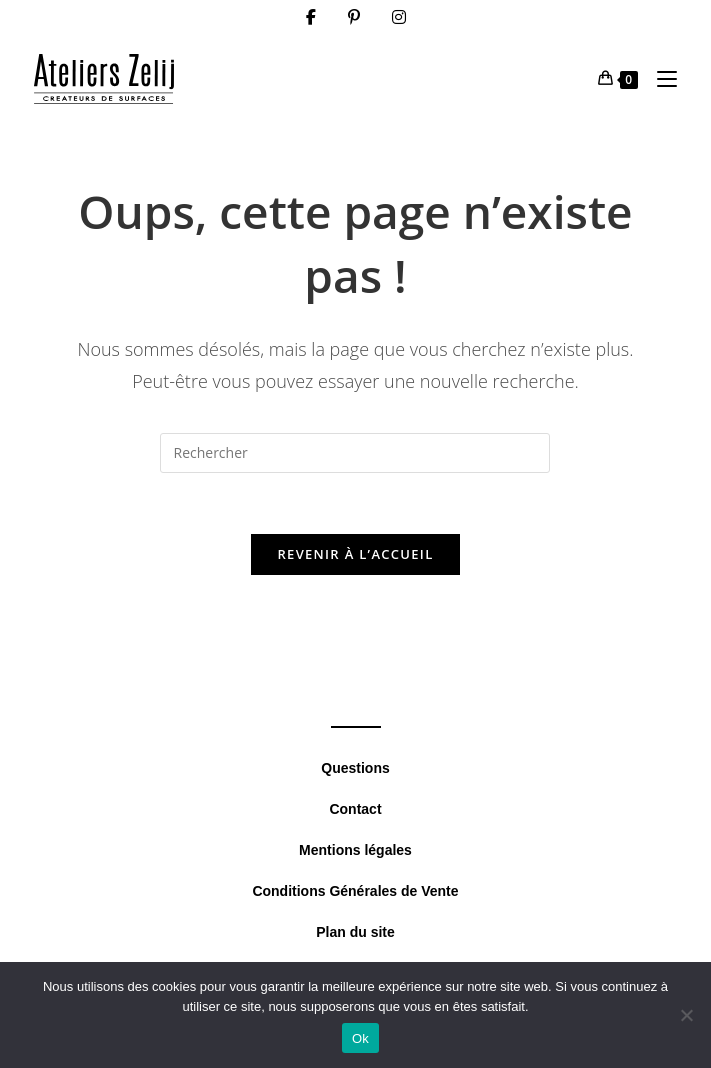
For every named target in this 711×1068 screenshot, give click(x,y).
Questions (355, 768)
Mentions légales (355, 850)
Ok (360, 1038)
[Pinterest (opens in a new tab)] (354, 17)
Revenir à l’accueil (355, 554)
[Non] (686, 1015)
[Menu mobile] (659, 78)
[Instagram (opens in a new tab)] (399, 17)
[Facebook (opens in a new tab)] (311, 17)
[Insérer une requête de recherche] (355, 453)
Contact (355, 809)
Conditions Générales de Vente (355, 891)
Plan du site (355, 932)
